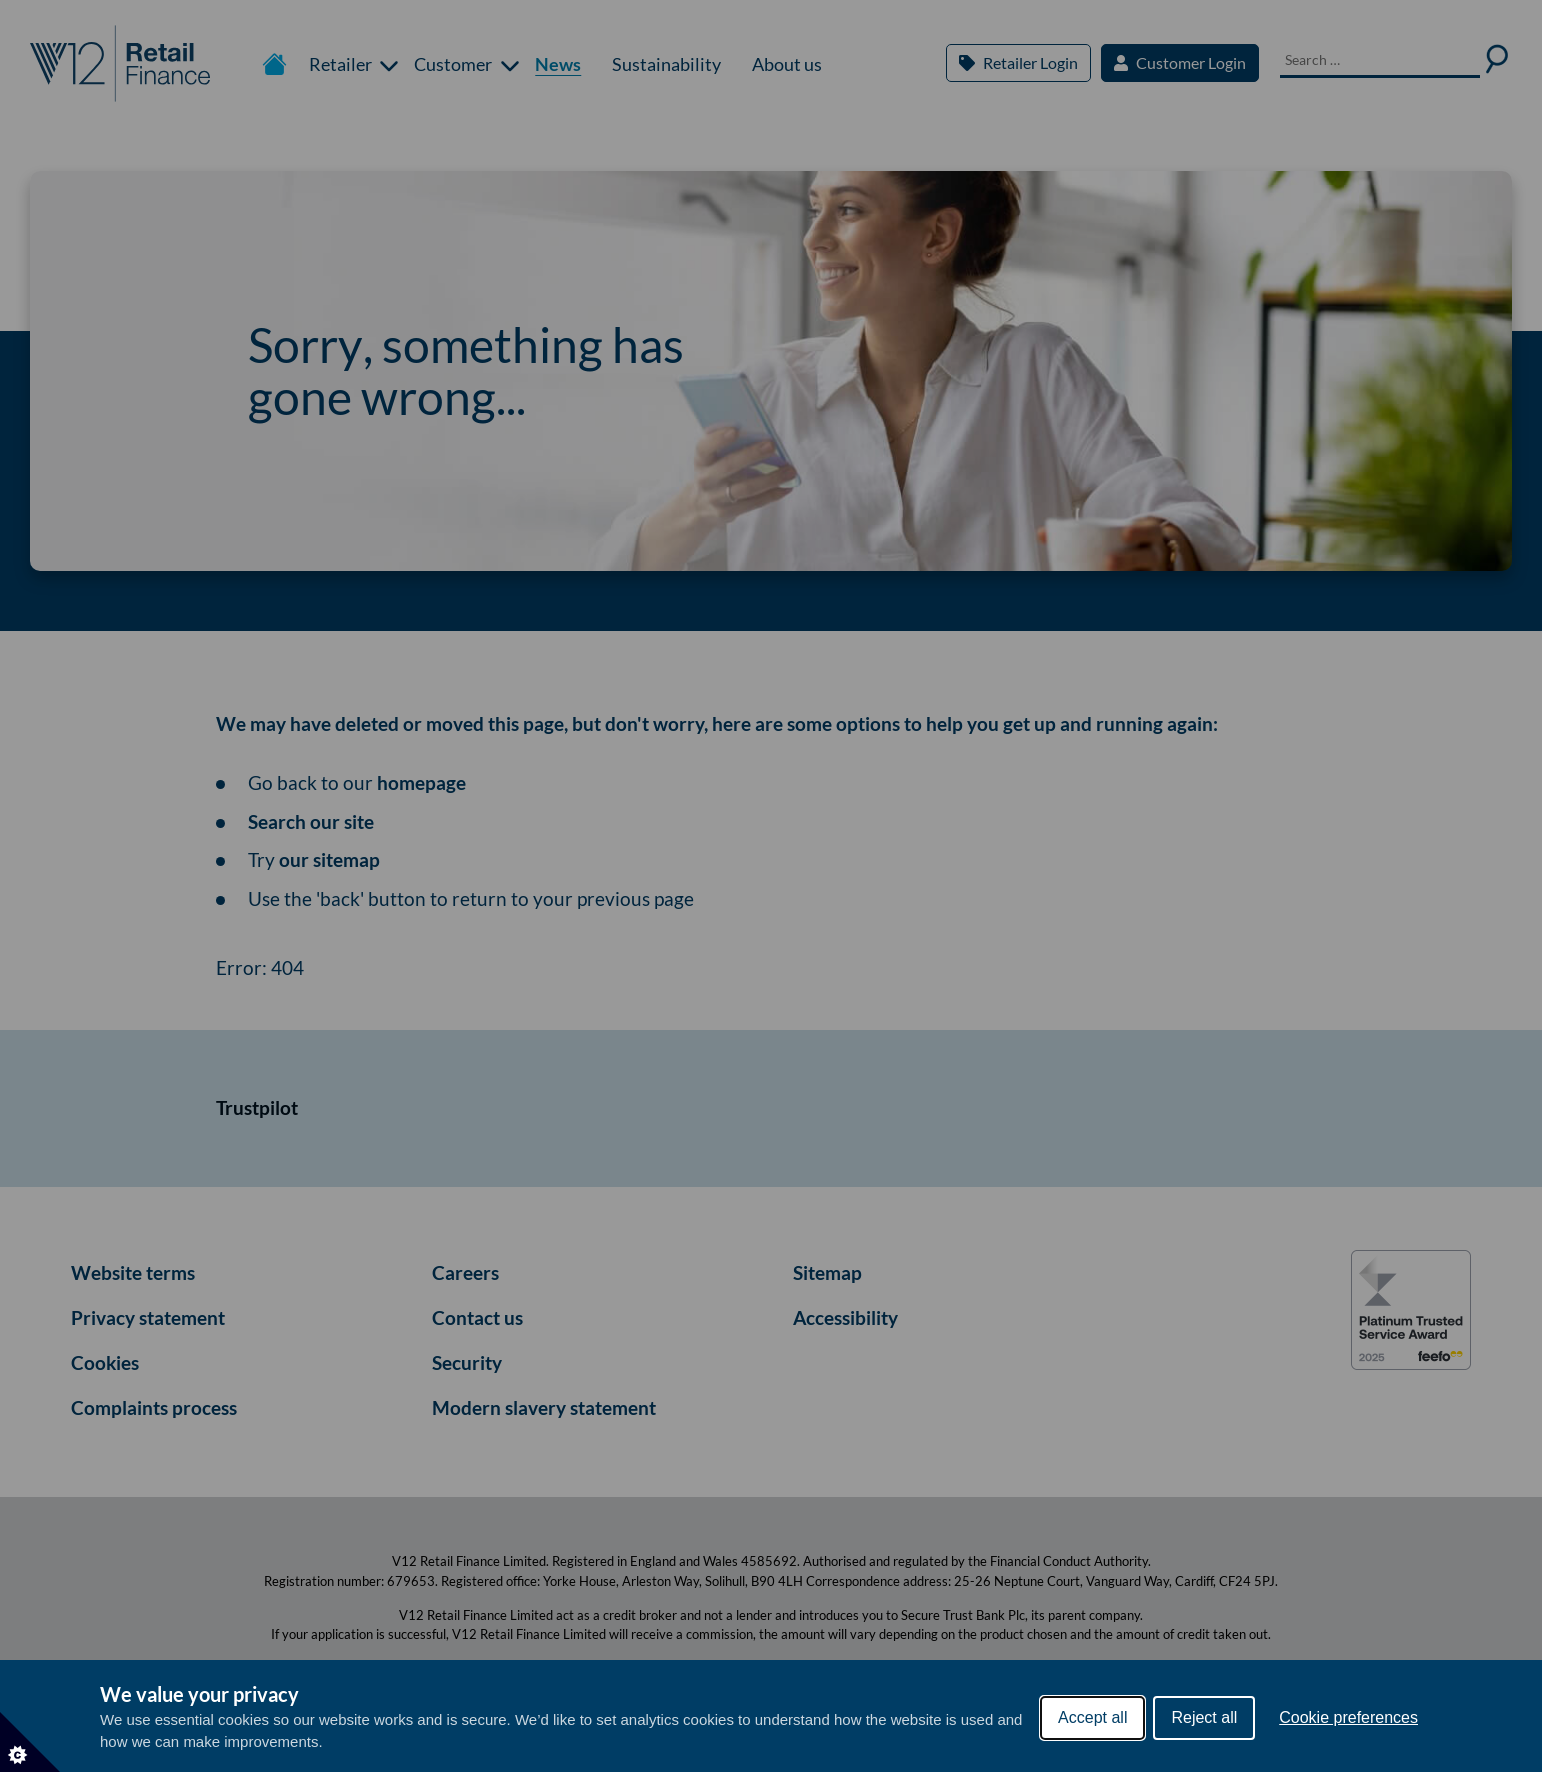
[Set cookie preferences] (30, 1742)
